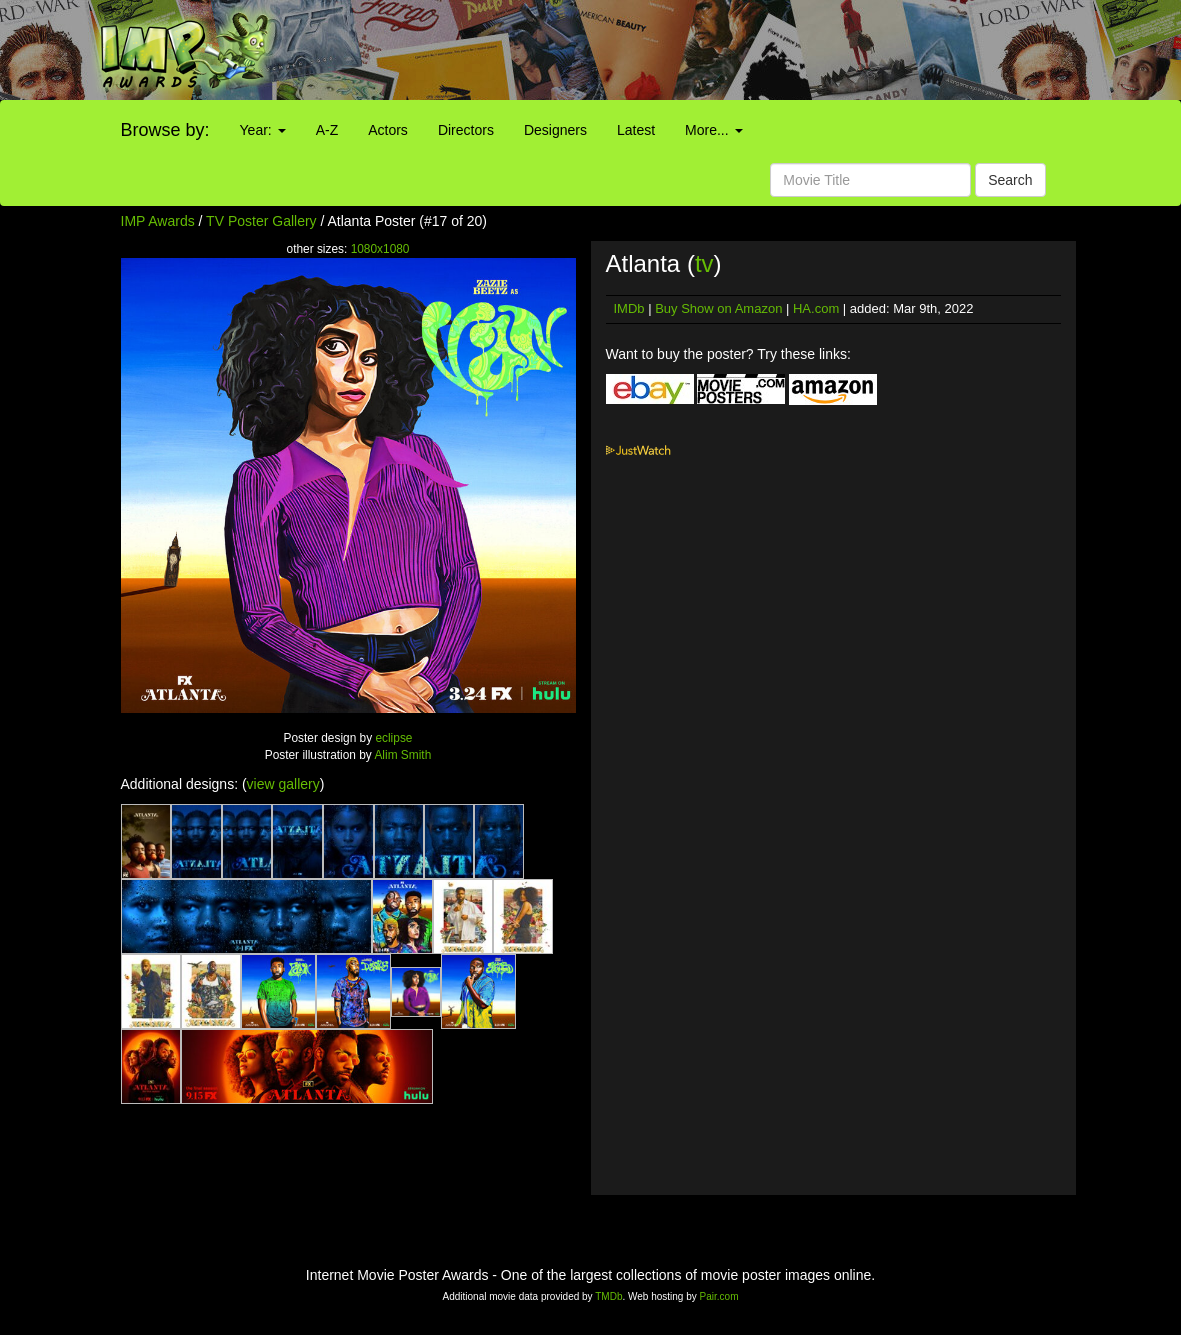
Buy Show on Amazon (718, 308)
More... (713, 130)
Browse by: (165, 130)
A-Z (327, 130)
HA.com (816, 308)
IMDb (629, 308)
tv (704, 263)
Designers (555, 130)
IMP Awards (158, 221)
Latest (636, 130)
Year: (263, 130)
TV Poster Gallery (261, 221)
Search (1010, 180)
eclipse (393, 738)
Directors (466, 130)
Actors (388, 130)
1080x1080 (380, 249)
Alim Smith (402, 755)
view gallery (283, 784)
